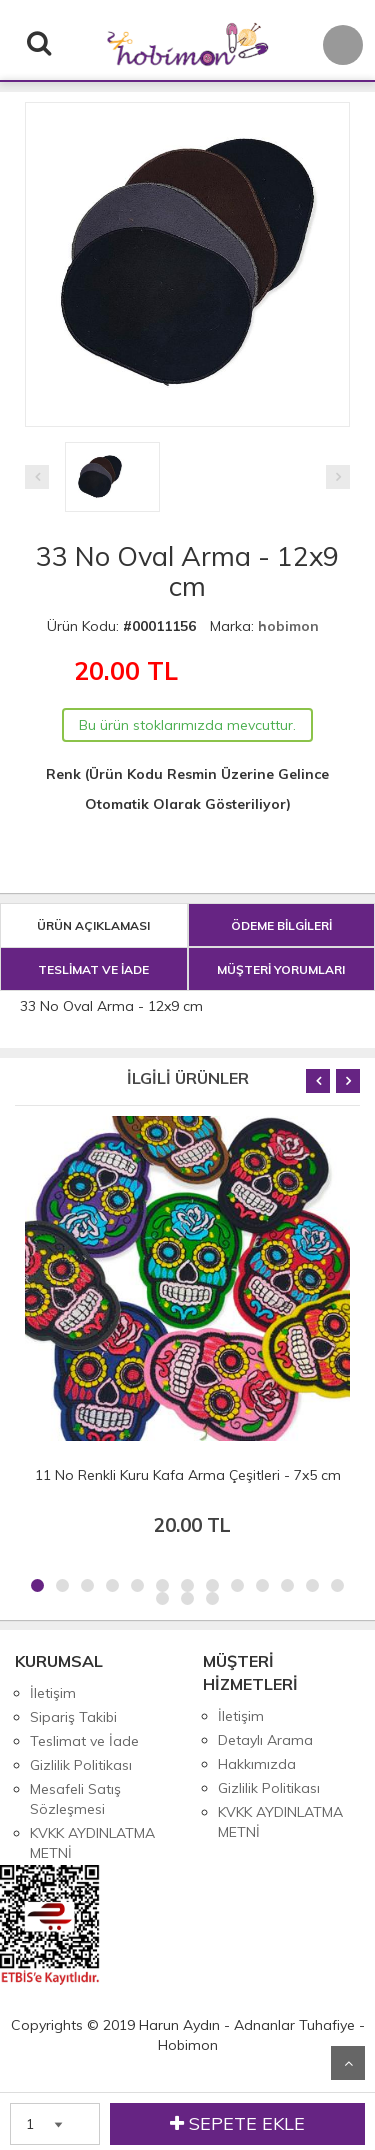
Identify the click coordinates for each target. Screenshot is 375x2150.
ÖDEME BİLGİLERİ (281, 925)
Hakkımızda (257, 1764)
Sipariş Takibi (73, 1717)
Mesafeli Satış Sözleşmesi (75, 1799)
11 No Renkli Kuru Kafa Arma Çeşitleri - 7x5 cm (188, 1475)
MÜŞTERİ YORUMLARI (281, 969)
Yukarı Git (348, 2063)
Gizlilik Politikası (81, 1765)
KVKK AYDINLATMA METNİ (92, 1843)
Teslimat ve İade (84, 1741)
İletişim (53, 1693)
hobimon (288, 626)
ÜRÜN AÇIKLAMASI (93, 925)
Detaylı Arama (265, 1740)
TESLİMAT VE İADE (93, 969)
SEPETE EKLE (237, 2124)
